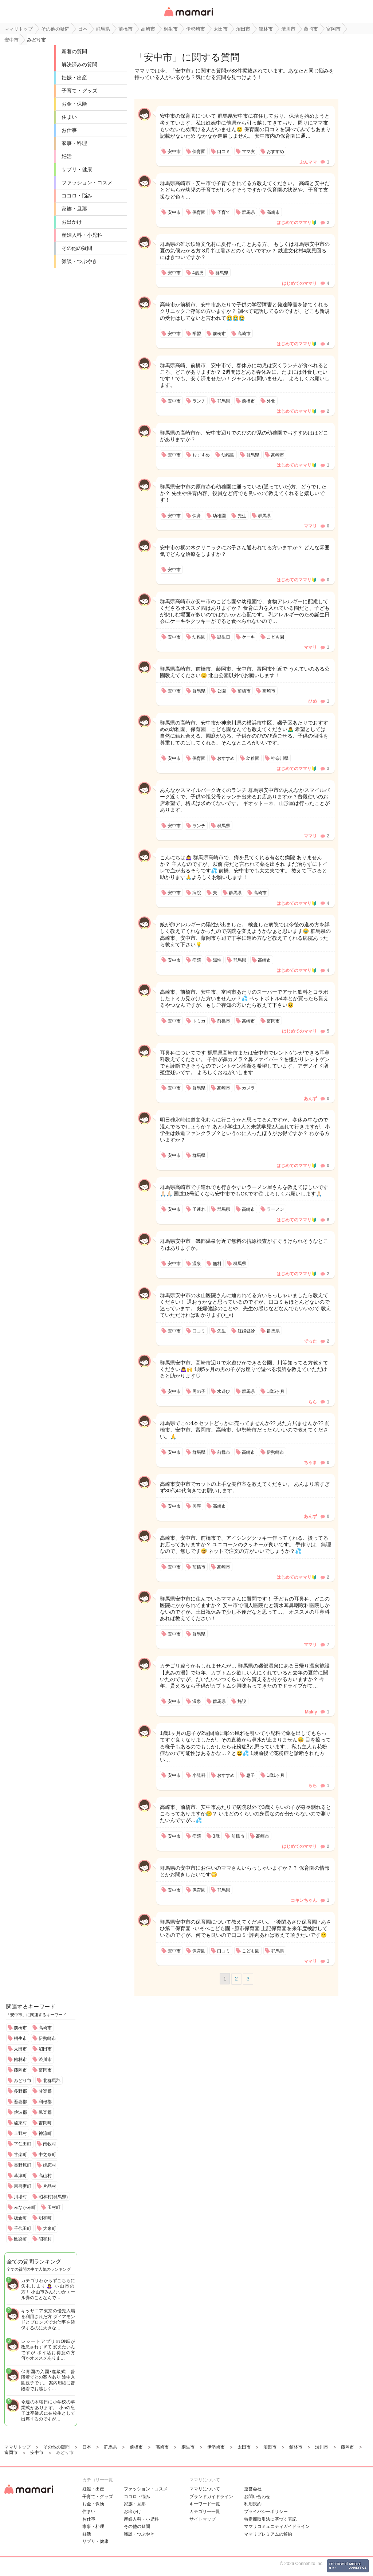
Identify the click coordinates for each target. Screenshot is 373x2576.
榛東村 (20, 2122)
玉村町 (53, 2207)
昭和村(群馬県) (53, 2196)
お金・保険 (74, 104)
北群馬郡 (51, 2080)
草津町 (20, 2175)
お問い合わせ (257, 2496)
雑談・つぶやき (79, 261)
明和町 (45, 2217)
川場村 (20, 2196)
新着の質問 (74, 51)
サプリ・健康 (77, 169)
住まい (69, 117)
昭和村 (45, 2239)
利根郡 (45, 2101)
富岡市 (45, 2070)
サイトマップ (202, 2519)
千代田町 (22, 2228)
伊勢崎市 (47, 2038)
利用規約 (253, 2503)
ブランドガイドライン (211, 2496)
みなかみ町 (25, 2207)
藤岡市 (20, 2070)
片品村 (49, 2186)
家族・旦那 (74, 209)
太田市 (20, 2048)
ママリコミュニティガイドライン (277, 2526)
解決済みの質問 (79, 64)
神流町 (45, 2133)
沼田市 (45, 2048)
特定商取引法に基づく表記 (270, 2519)
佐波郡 (20, 2112)
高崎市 (45, 2027)
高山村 (45, 2175)
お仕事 (69, 130)
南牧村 (49, 2144)
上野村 (20, 2133)
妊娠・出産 (74, 77)
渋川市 (45, 2059)
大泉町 (49, 2228)
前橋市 (20, 2027)
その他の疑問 (77, 248)
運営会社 (253, 2488)
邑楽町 (20, 2239)
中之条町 (47, 2154)
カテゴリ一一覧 (204, 2511)
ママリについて (204, 2488)
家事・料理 (74, 143)
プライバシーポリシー (266, 2511)
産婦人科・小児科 (82, 235)
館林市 (20, 2059)
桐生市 (20, 2038)
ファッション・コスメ (87, 182)
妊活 (67, 156)
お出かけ (72, 222)
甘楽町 (20, 2154)
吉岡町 (45, 2122)
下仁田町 (22, 2144)
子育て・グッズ (79, 91)
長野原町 (22, 2165)
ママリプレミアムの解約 (268, 2534)
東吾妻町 (22, 2186)
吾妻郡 (20, 2101)
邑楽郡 (45, 2112)
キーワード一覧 (204, 2503)
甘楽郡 (45, 2091)
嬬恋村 (49, 2165)
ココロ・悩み (77, 196)
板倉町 (20, 2217)
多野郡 (20, 2091)
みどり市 (22, 2080)
